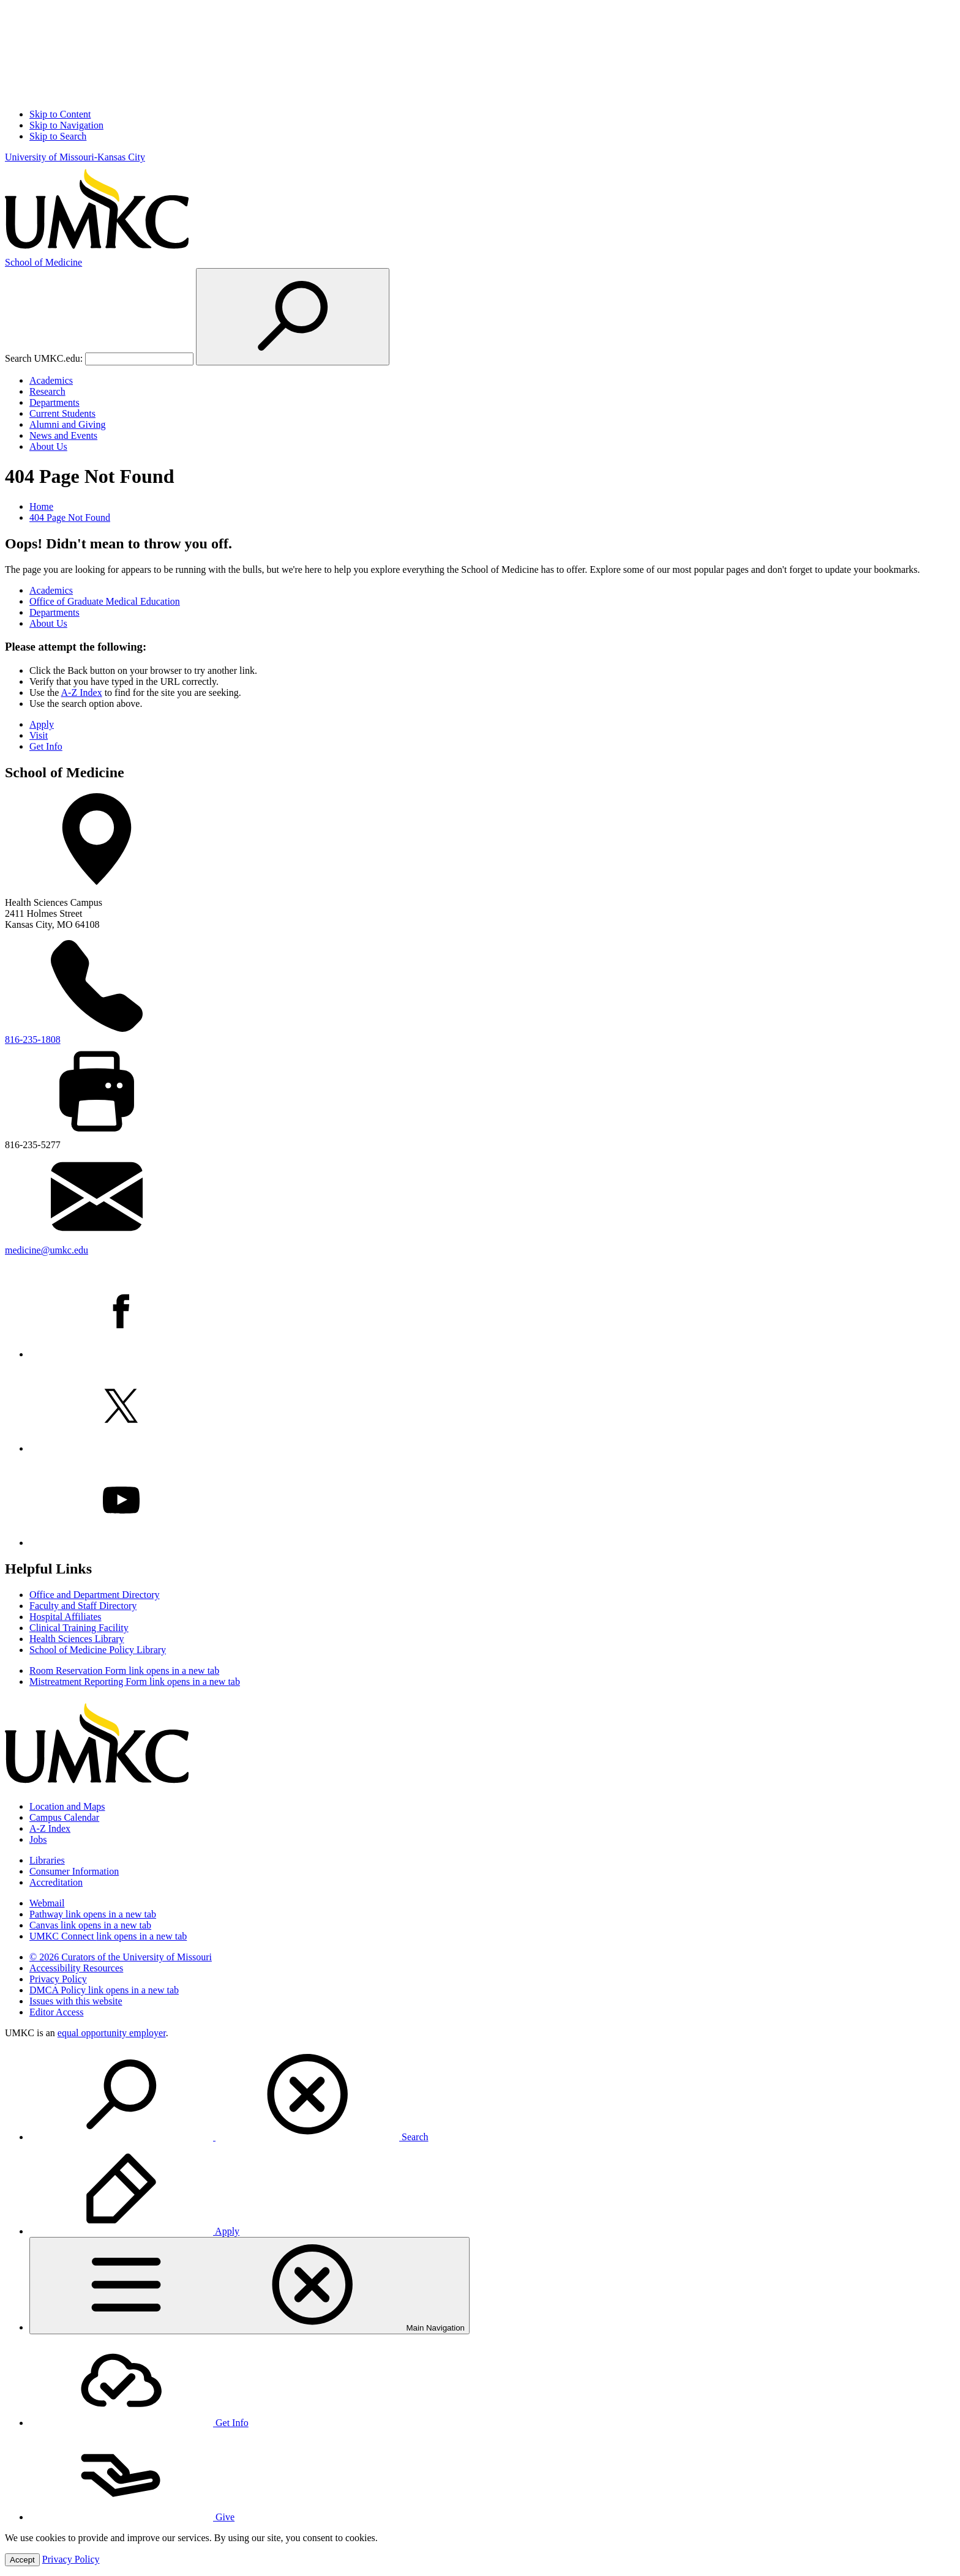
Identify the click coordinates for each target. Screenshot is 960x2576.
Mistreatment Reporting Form (134, 1681)
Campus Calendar (64, 1817)
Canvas (90, 1925)
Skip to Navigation (66, 125)
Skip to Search (57, 136)
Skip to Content (60, 114)
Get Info (45, 746)
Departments (54, 402)
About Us (48, 446)
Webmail (46, 1903)
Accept (22, 2559)
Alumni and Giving (67, 424)
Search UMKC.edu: (44, 358)
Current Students (62, 413)
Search (229, 2137)
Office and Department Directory (94, 1594)
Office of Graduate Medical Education (104, 601)
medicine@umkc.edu (46, 1250)
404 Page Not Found (69, 517)
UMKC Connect (108, 1936)
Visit (38, 735)
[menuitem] (492, 2095)
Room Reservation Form (124, 1670)
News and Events (63, 435)
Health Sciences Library (76, 1638)
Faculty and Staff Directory (83, 1605)
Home (41, 506)
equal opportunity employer (112, 2033)
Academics (51, 380)
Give (131, 2517)
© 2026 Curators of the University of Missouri (120, 1957)
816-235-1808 (33, 1039)
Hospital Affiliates (65, 1616)
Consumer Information (74, 1871)
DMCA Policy (104, 1990)
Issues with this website (75, 2001)
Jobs (38, 1839)
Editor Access (56, 2012)
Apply (41, 724)
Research (47, 391)
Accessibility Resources (76, 1968)
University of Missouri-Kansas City (75, 157)
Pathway (92, 1914)
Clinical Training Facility (79, 1627)
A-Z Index (81, 692)
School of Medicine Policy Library (97, 1650)
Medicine (43, 262)
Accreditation (56, 1882)
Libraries (47, 1860)
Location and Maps (67, 1806)
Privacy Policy (58, 1979)
